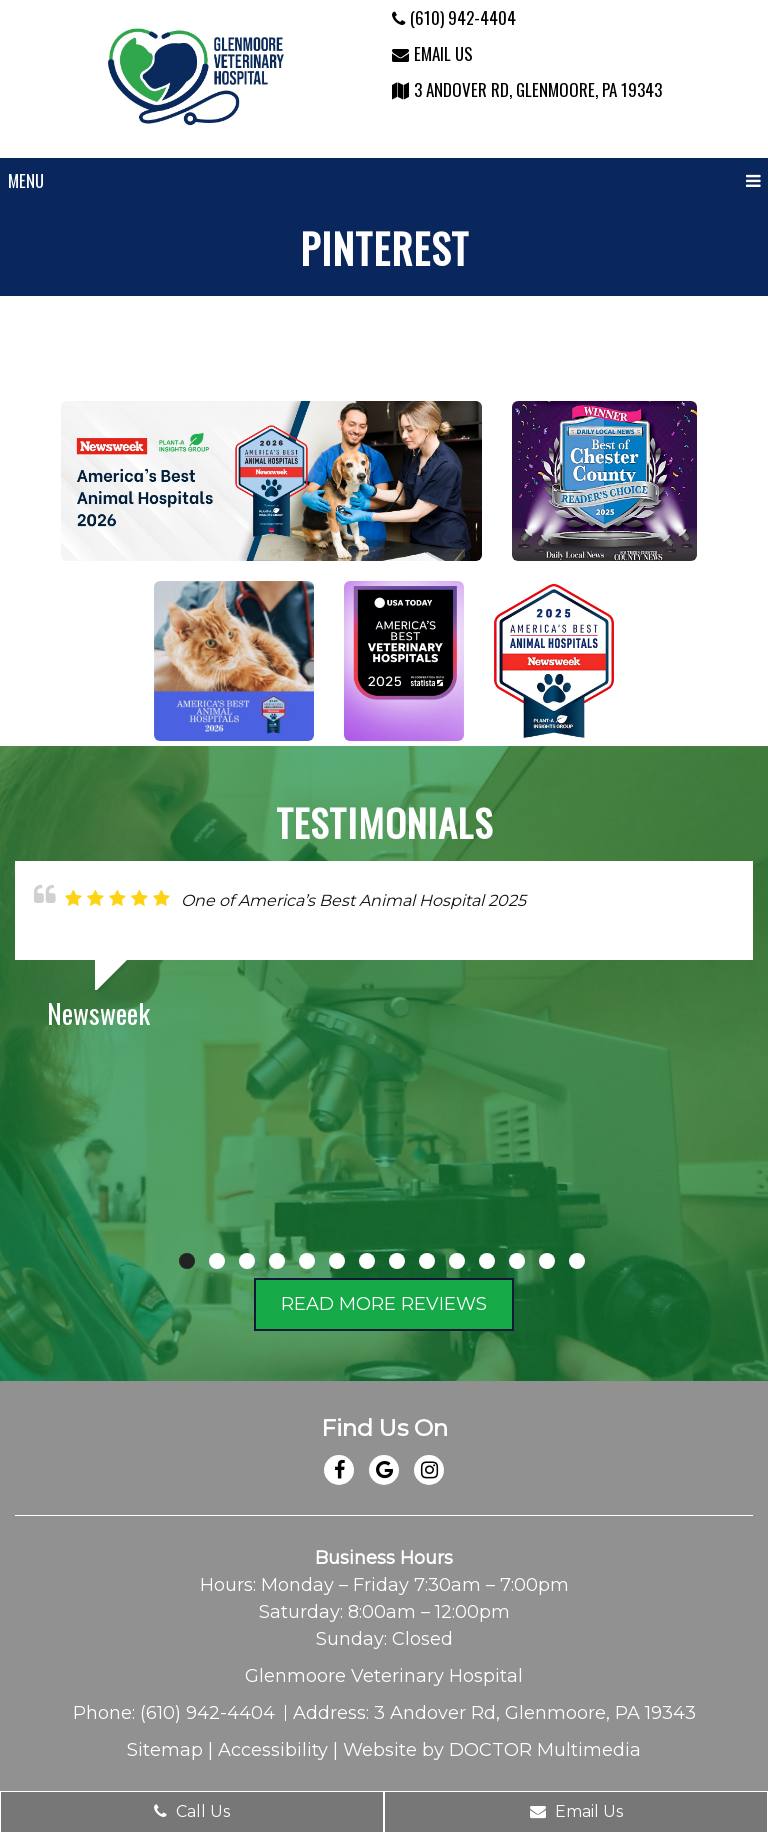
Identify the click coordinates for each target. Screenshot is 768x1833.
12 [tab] (517, 1261)
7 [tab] (367, 1261)
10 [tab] (457, 1261)
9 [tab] (427, 1261)
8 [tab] (397, 1261)
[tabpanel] (384, 953)
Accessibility (273, 1750)
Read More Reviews (384, 1304)
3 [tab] (247, 1261)
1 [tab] (187, 1261)
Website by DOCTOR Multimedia (492, 1750)
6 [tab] (337, 1261)
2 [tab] (217, 1261)
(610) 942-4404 (454, 17)
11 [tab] (487, 1261)
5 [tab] (307, 1261)
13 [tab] (547, 1261)
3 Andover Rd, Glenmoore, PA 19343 (527, 89)
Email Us (432, 53)
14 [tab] (577, 1261)
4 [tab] (277, 1261)
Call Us (192, 1811)
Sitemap (165, 1750)
